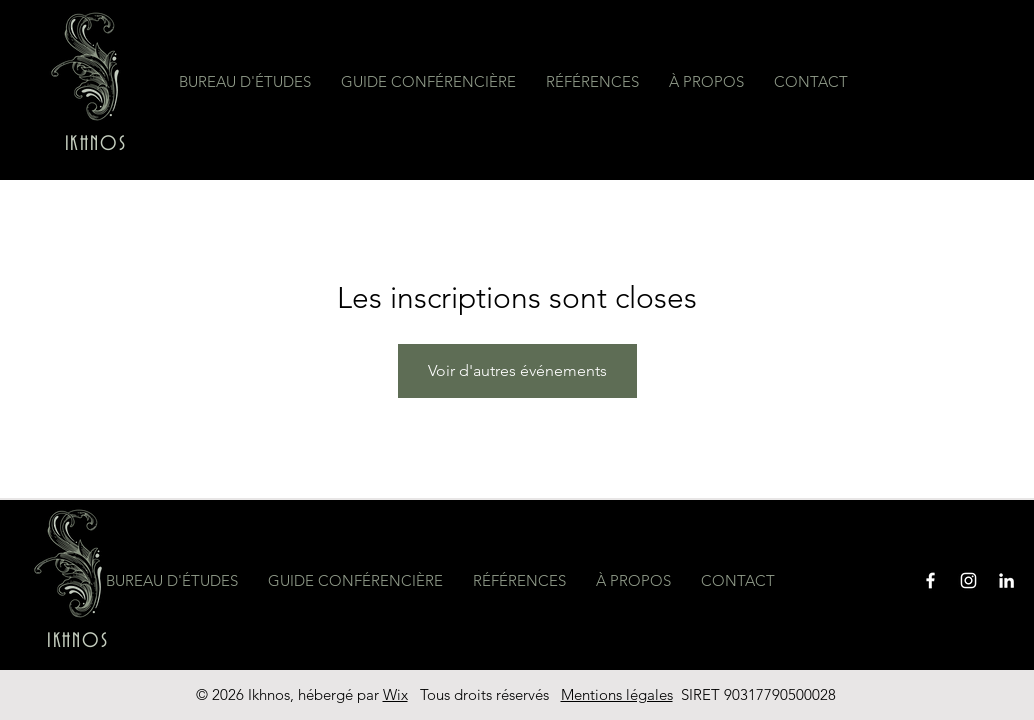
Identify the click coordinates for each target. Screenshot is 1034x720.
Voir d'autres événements (517, 370)
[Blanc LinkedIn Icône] (1006, 580)
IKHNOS (96, 144)
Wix (395, 694)
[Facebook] (930, 580)
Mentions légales (617, 694)
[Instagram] (968, 580)
